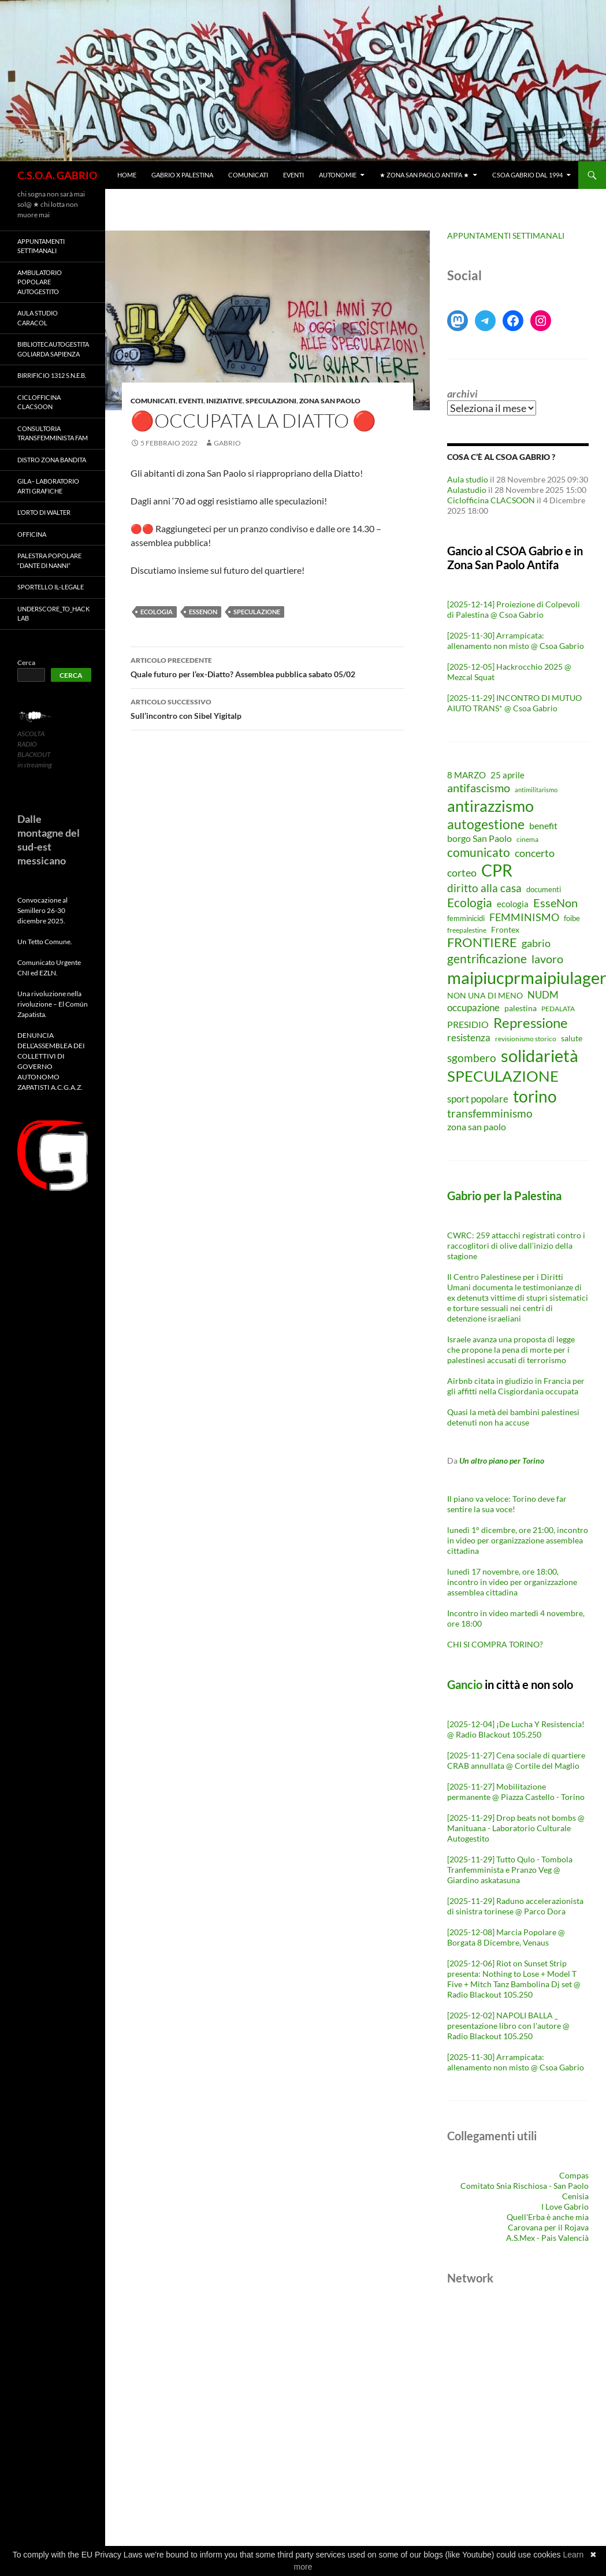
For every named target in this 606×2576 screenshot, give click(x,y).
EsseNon (203, 611)
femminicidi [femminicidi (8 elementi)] (466, 918)
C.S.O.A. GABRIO (57, 175)
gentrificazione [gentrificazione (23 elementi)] (487, 959)
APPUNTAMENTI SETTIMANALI (505, 235)
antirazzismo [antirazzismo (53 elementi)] (490, 805)
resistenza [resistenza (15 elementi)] (468, 1037)
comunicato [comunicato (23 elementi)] (478, 852)
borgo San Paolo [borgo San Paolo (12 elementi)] (479, 838)
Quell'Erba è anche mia (548, 2217)
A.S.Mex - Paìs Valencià (547, 2238)
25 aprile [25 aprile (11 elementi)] (507, 775)
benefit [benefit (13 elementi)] (543, 825)
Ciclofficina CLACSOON (491, 500)
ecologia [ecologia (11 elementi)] (513, 904)
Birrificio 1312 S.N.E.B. (51, 375)
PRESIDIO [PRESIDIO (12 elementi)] (468, 1024)
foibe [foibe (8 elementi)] (572, 918)
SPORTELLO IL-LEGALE (50, 587)
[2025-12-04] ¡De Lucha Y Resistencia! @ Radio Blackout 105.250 (516, 1729)
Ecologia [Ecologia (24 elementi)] (469, 902)
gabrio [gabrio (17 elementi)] (536, 943)
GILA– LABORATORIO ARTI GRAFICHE (48, 486)
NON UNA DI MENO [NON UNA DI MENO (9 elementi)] (485, 995)
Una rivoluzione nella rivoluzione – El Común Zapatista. (52, 1004)
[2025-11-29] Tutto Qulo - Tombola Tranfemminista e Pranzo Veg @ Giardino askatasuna (509, 1869)
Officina (31, 534)
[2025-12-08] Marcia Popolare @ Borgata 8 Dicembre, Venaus (506, 1937)
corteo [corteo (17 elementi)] (462, 872)
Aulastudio (466, 490)
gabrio (227, 443)
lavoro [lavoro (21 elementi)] (547, 959)
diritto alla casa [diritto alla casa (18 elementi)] (484, 887)
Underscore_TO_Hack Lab (53, 613)
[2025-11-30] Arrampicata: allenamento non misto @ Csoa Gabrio (515, 640)
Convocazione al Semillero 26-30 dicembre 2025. (42, 910)
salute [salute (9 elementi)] (571, 1038)
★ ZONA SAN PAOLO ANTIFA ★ (424, 175)
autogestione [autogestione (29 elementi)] (486, 824)
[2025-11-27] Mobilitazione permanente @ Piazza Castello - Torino (516, 1791)
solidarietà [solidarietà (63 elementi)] (539, 1055)
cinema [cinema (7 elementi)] (527, 839)
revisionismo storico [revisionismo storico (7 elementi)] (525, 1038)
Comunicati (248, 175)
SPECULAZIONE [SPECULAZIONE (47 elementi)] (503, 1076)
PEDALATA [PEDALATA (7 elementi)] (558, 1008)
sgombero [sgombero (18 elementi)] (471, 1057)
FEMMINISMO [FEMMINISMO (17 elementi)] (524, 917)
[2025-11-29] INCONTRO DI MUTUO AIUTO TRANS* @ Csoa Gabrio (514, 703)
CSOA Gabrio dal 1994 (527, 175)
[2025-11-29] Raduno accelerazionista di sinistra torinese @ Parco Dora (515, 1906)
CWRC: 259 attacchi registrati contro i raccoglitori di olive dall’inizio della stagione (516, 1245)
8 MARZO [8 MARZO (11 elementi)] (466, 775)
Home (126, 175)
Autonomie (337, 175)
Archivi (462, 393)
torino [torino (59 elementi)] (535, 1096)
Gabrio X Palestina (182, 175)
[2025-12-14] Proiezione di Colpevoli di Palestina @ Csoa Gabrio (513, 609)
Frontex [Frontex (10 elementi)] (505, 929)
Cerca (26, 662)
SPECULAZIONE (256, 611)
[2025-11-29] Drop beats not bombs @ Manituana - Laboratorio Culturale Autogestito (516, 1828)
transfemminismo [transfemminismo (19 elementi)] (490, 1113)
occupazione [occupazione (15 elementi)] (473, 1007)
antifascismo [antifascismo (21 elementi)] (478, 788)
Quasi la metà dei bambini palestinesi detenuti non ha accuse (513, 1417)
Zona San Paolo (329, 400)
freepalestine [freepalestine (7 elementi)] (466, 930)
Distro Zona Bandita (51, 459)
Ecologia (156, 611)
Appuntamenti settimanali (41, 246)
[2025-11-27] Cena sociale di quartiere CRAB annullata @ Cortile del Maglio (516, 1760)
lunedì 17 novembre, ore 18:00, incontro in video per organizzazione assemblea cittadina (512, 1582)
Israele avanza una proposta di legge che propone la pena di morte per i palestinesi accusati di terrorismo (511, 1349)
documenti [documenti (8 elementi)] (543, 889)
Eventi (293, 175)
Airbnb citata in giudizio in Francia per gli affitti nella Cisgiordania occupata (516, 1386)
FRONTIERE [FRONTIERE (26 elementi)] (482, 942)
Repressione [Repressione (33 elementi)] (530, 1023)
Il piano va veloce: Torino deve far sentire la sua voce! (507, 1504)
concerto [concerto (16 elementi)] (535, 853)
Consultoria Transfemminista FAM (52, 433)
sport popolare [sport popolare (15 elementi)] (477, 1099)
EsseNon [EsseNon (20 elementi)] (555, 903)
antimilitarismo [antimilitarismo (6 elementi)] (536, 789)
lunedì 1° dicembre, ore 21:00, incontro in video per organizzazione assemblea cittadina (517, 1540)
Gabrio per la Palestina (504, 1195)
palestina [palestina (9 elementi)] (520, 1008)
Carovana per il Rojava (548, 2227)
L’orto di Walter (43, 512)
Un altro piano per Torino (501, 1460)
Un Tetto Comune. (44, 941)
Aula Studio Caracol (37, 317)
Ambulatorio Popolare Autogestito (39, 282)
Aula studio (467, 479)
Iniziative (224, 400)
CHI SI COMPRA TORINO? (495, 1644)
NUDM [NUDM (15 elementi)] (543, 995)
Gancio (464, 1684)
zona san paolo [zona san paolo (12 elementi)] (476, 1127)
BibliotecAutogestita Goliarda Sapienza (53, 349)
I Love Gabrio (565, 2206)
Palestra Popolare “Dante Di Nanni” (49, 560)
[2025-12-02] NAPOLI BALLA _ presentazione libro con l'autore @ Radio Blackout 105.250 (508, 2025)
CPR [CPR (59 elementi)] (496, 870)
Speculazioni (271, 400)
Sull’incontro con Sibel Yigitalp (267, 708)
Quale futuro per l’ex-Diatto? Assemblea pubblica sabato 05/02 (267, 666)
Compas (574, 2175)
